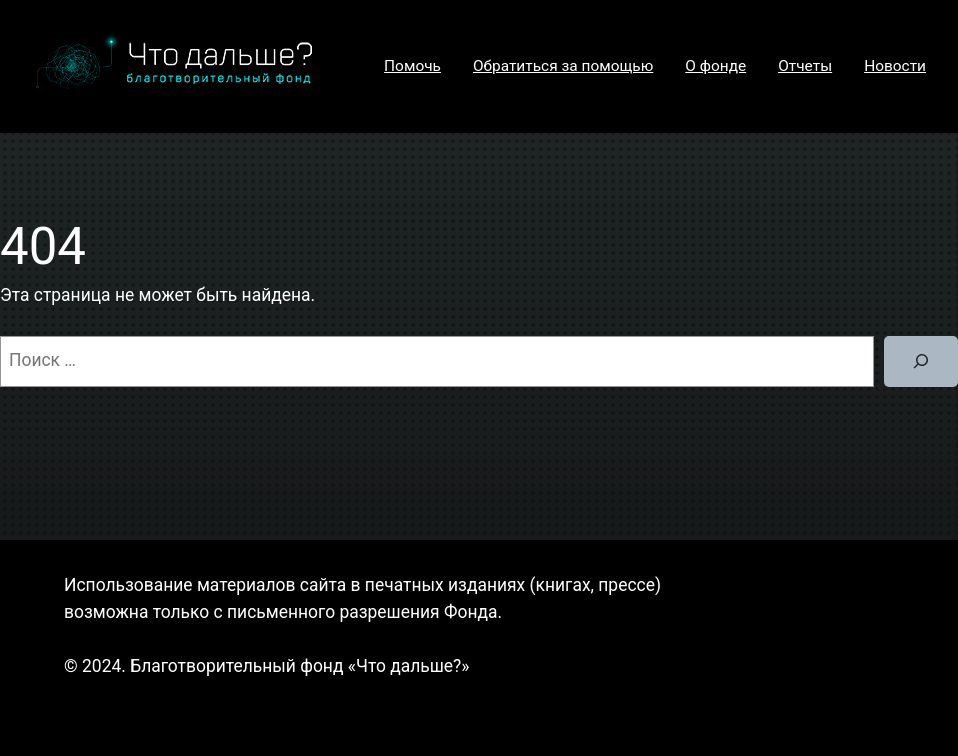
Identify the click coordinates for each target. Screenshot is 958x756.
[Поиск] (921, 361)
